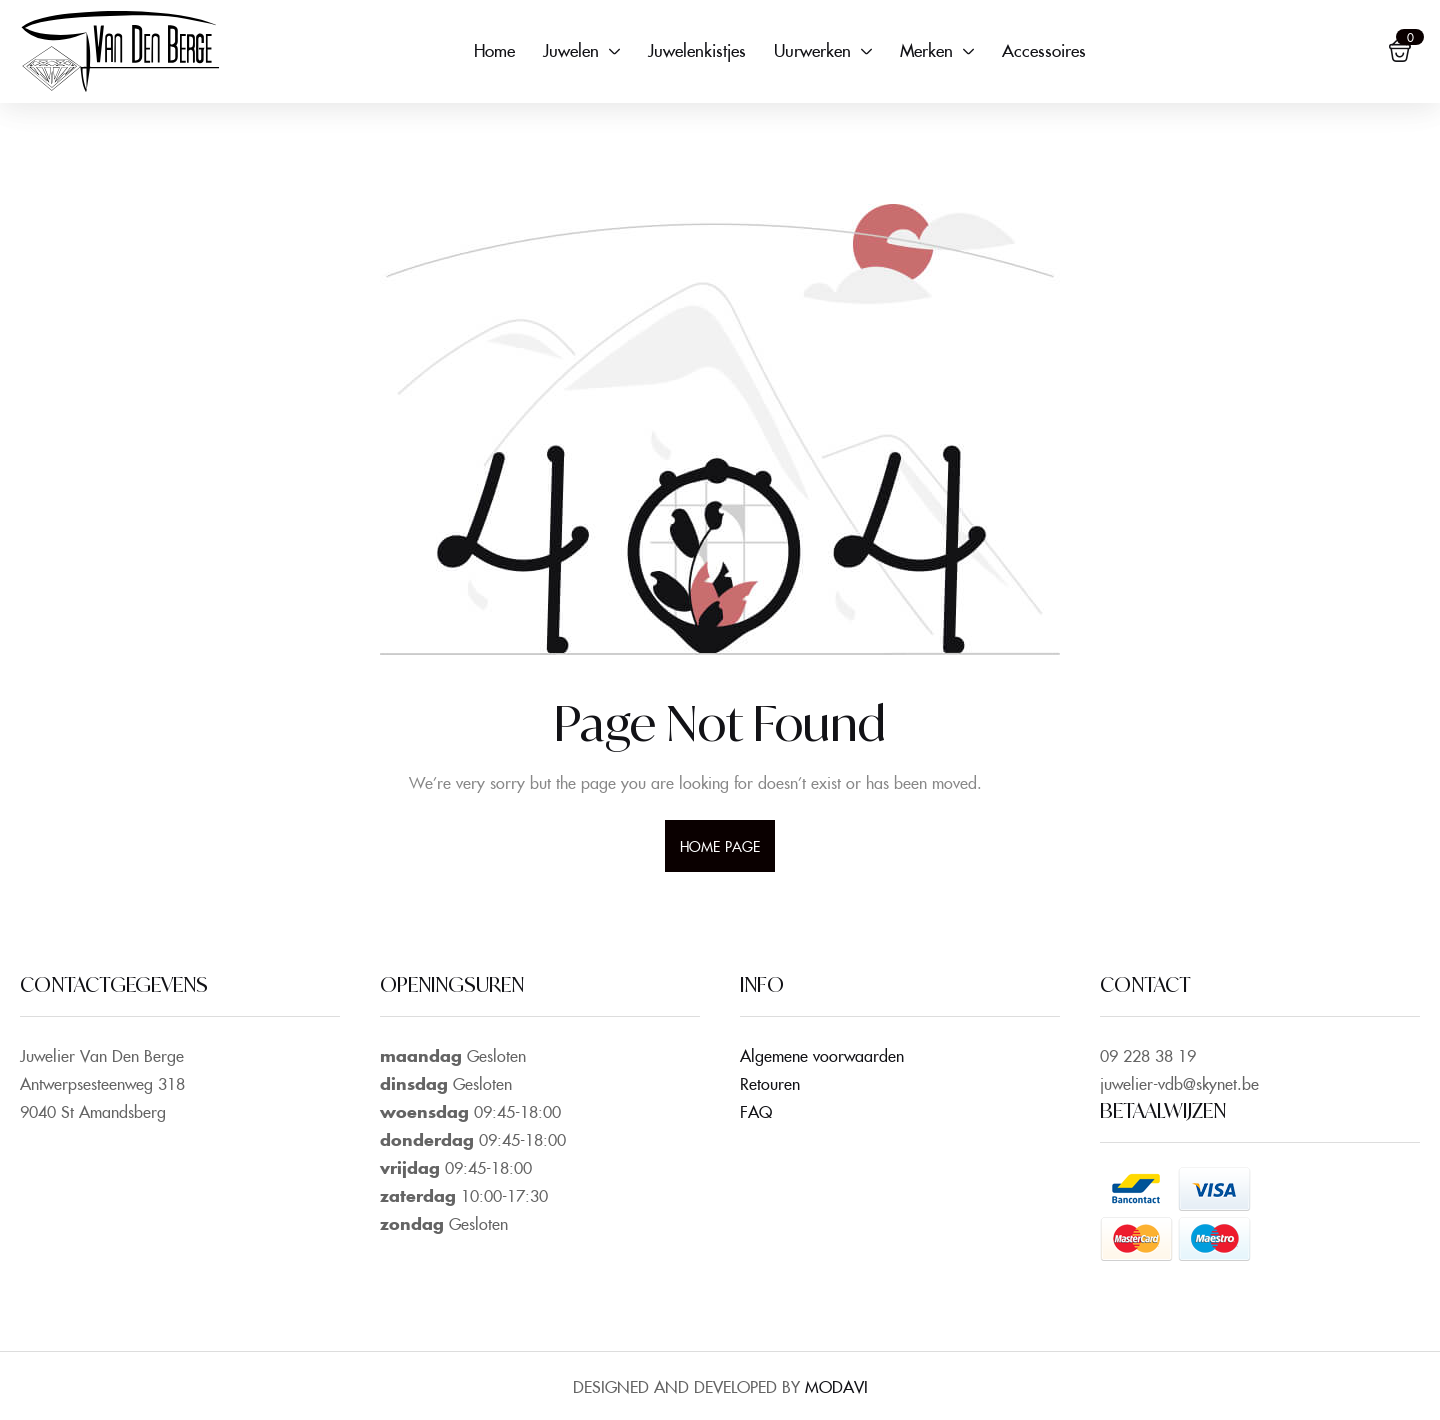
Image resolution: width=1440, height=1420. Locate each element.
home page (720, 846)
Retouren (770, 1083)
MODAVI (836, 1386)
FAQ (756, 1111)
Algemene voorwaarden (822, 1055)
